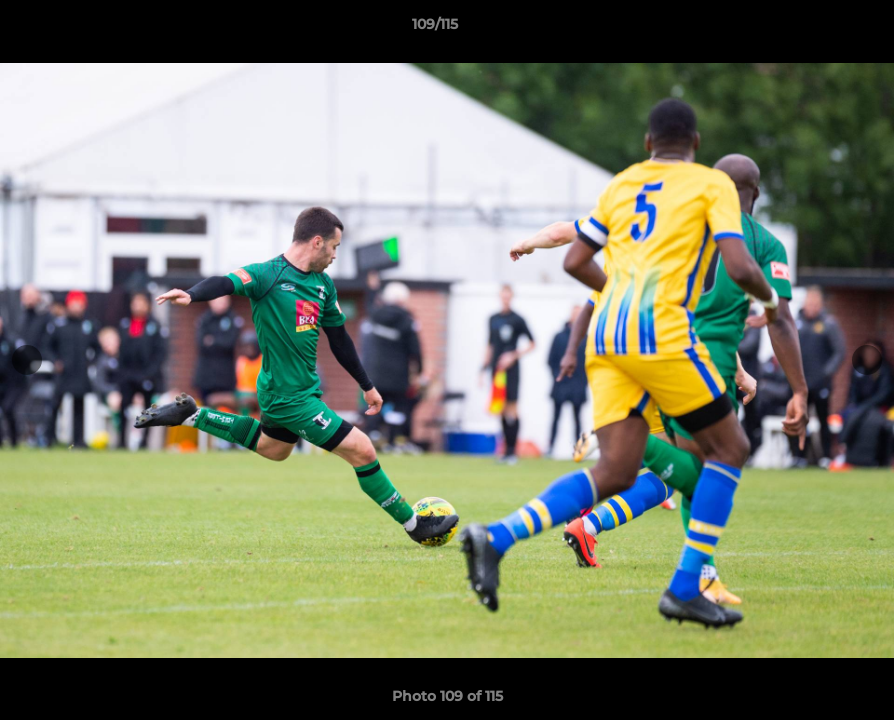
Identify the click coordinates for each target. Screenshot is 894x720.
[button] (810, 29)
